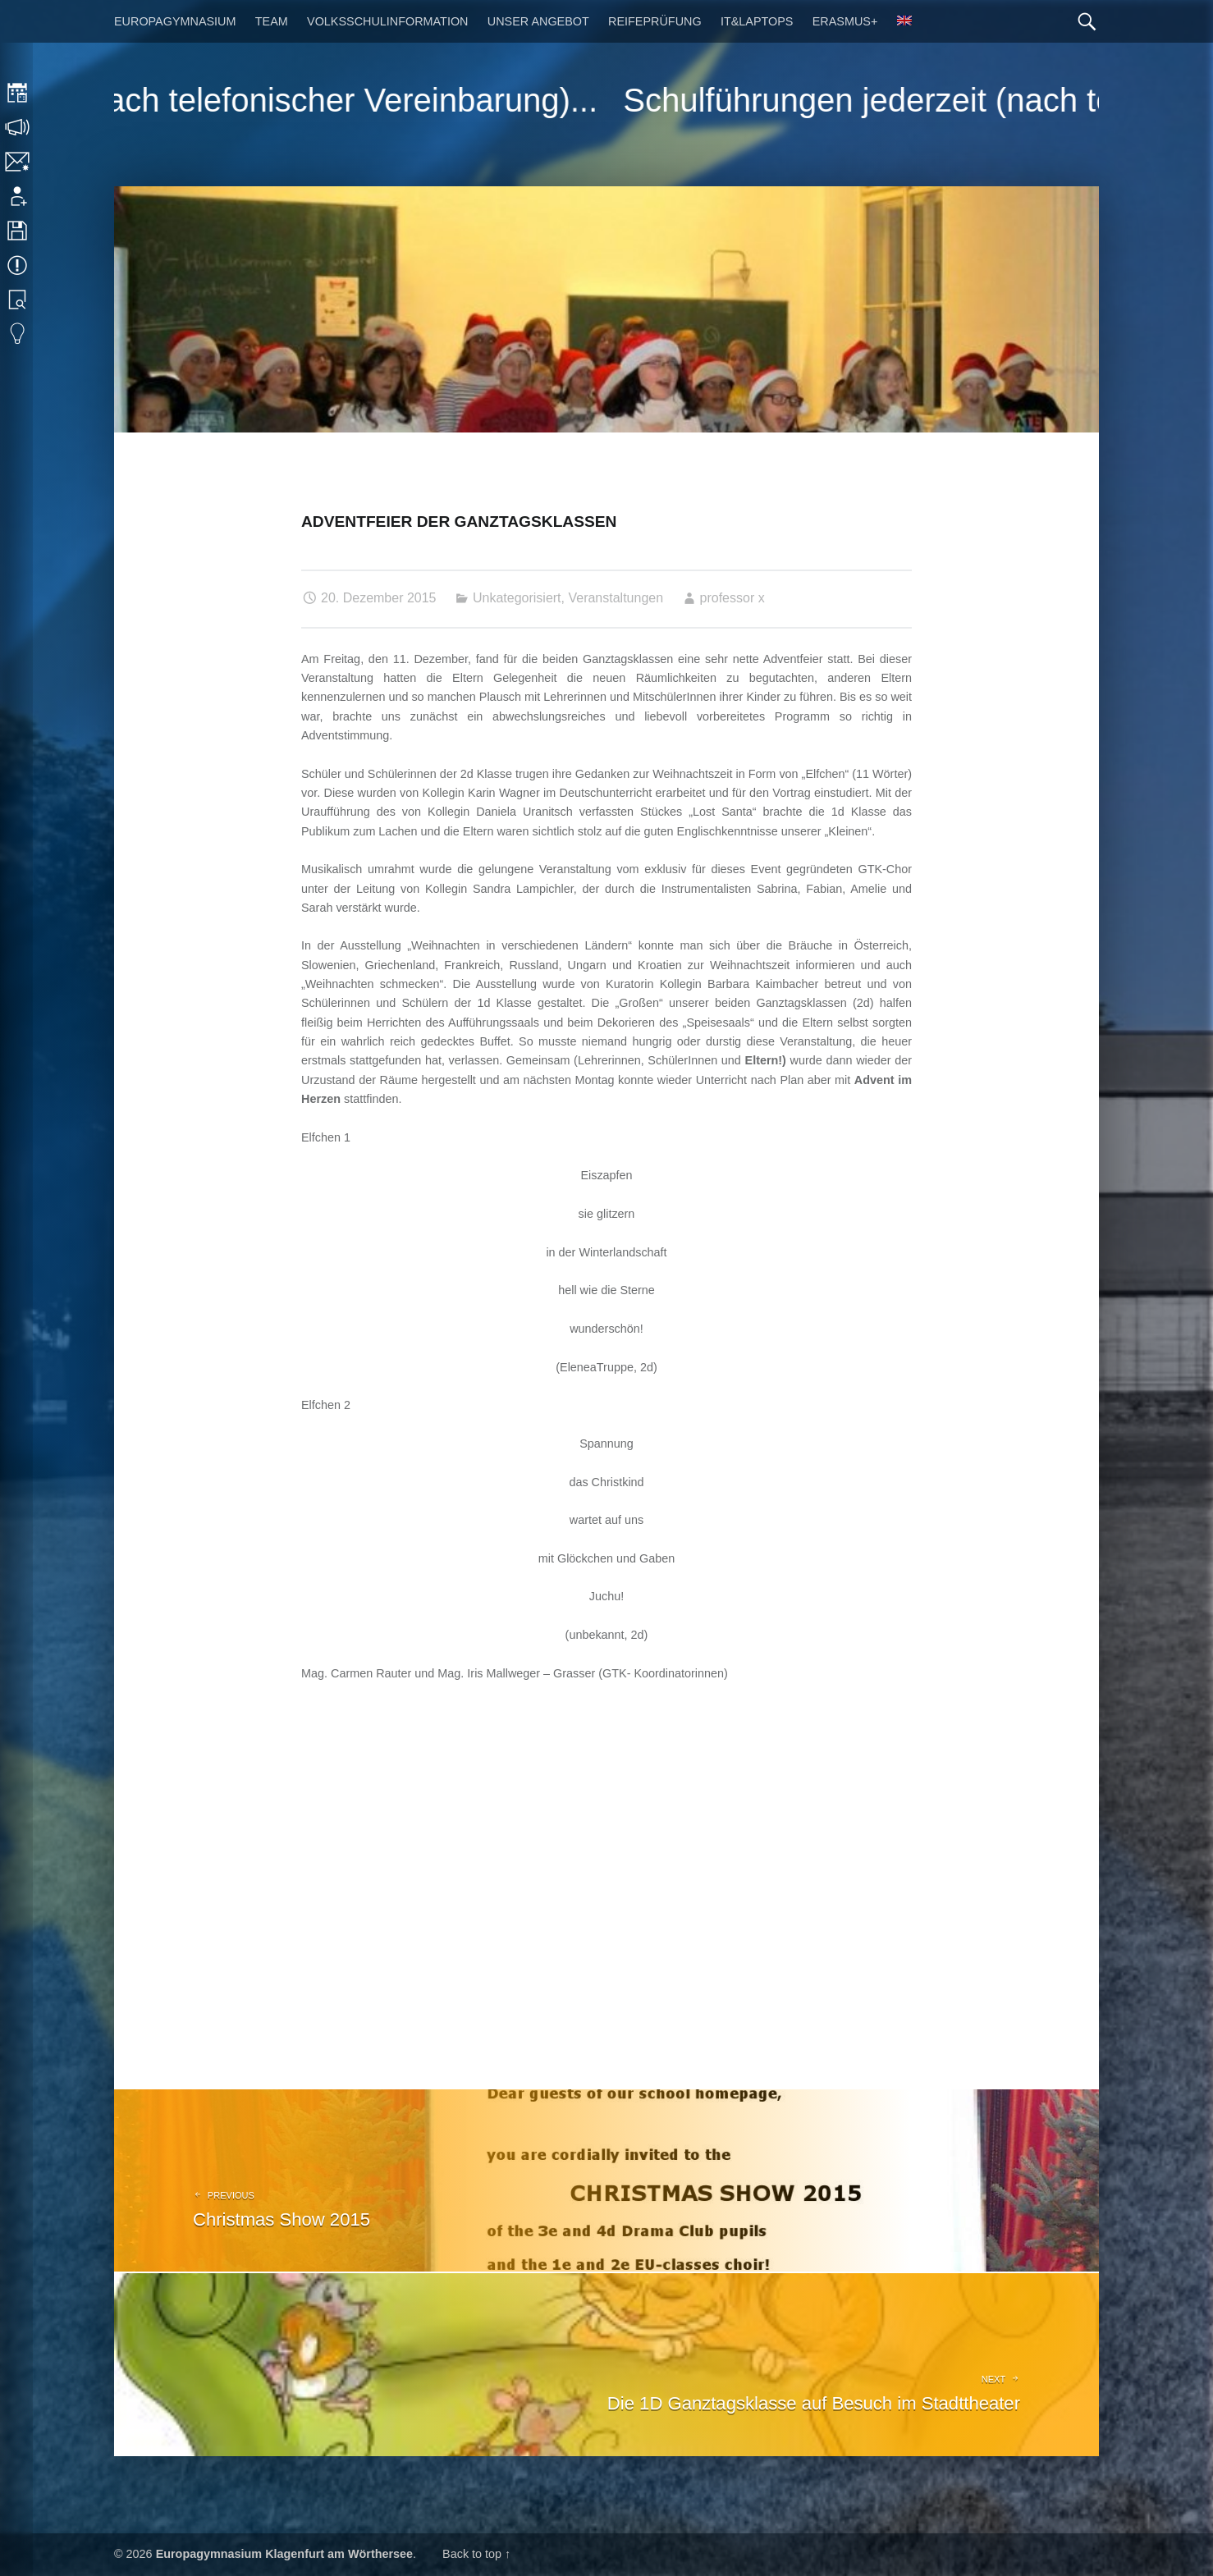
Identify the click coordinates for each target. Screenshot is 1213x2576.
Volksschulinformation (387, 21)
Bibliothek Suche (18, 299)
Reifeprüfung (655, 21)
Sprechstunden (18, 127)
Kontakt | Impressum (18, 162)
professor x (732, 598)
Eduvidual (18, 334)
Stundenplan (18, 93)
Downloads (18, 230)
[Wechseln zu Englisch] (904, 21)
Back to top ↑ (476, 2553)
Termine (18, 265)
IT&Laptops (757, 21)
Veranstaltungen (615, 598)
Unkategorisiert (517, 598)
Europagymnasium (175, 21)
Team (271, 21)
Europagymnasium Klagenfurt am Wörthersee (284, 2553)
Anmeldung (18, 196)
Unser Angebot (538, 21)
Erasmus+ (845, 21)
